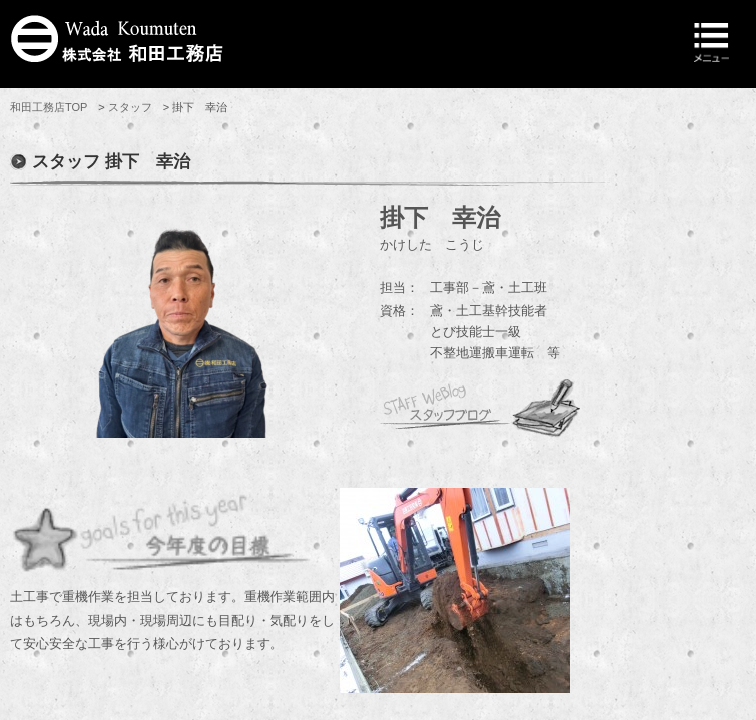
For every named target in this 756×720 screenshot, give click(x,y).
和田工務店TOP (48, 107)
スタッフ (130, 107)
